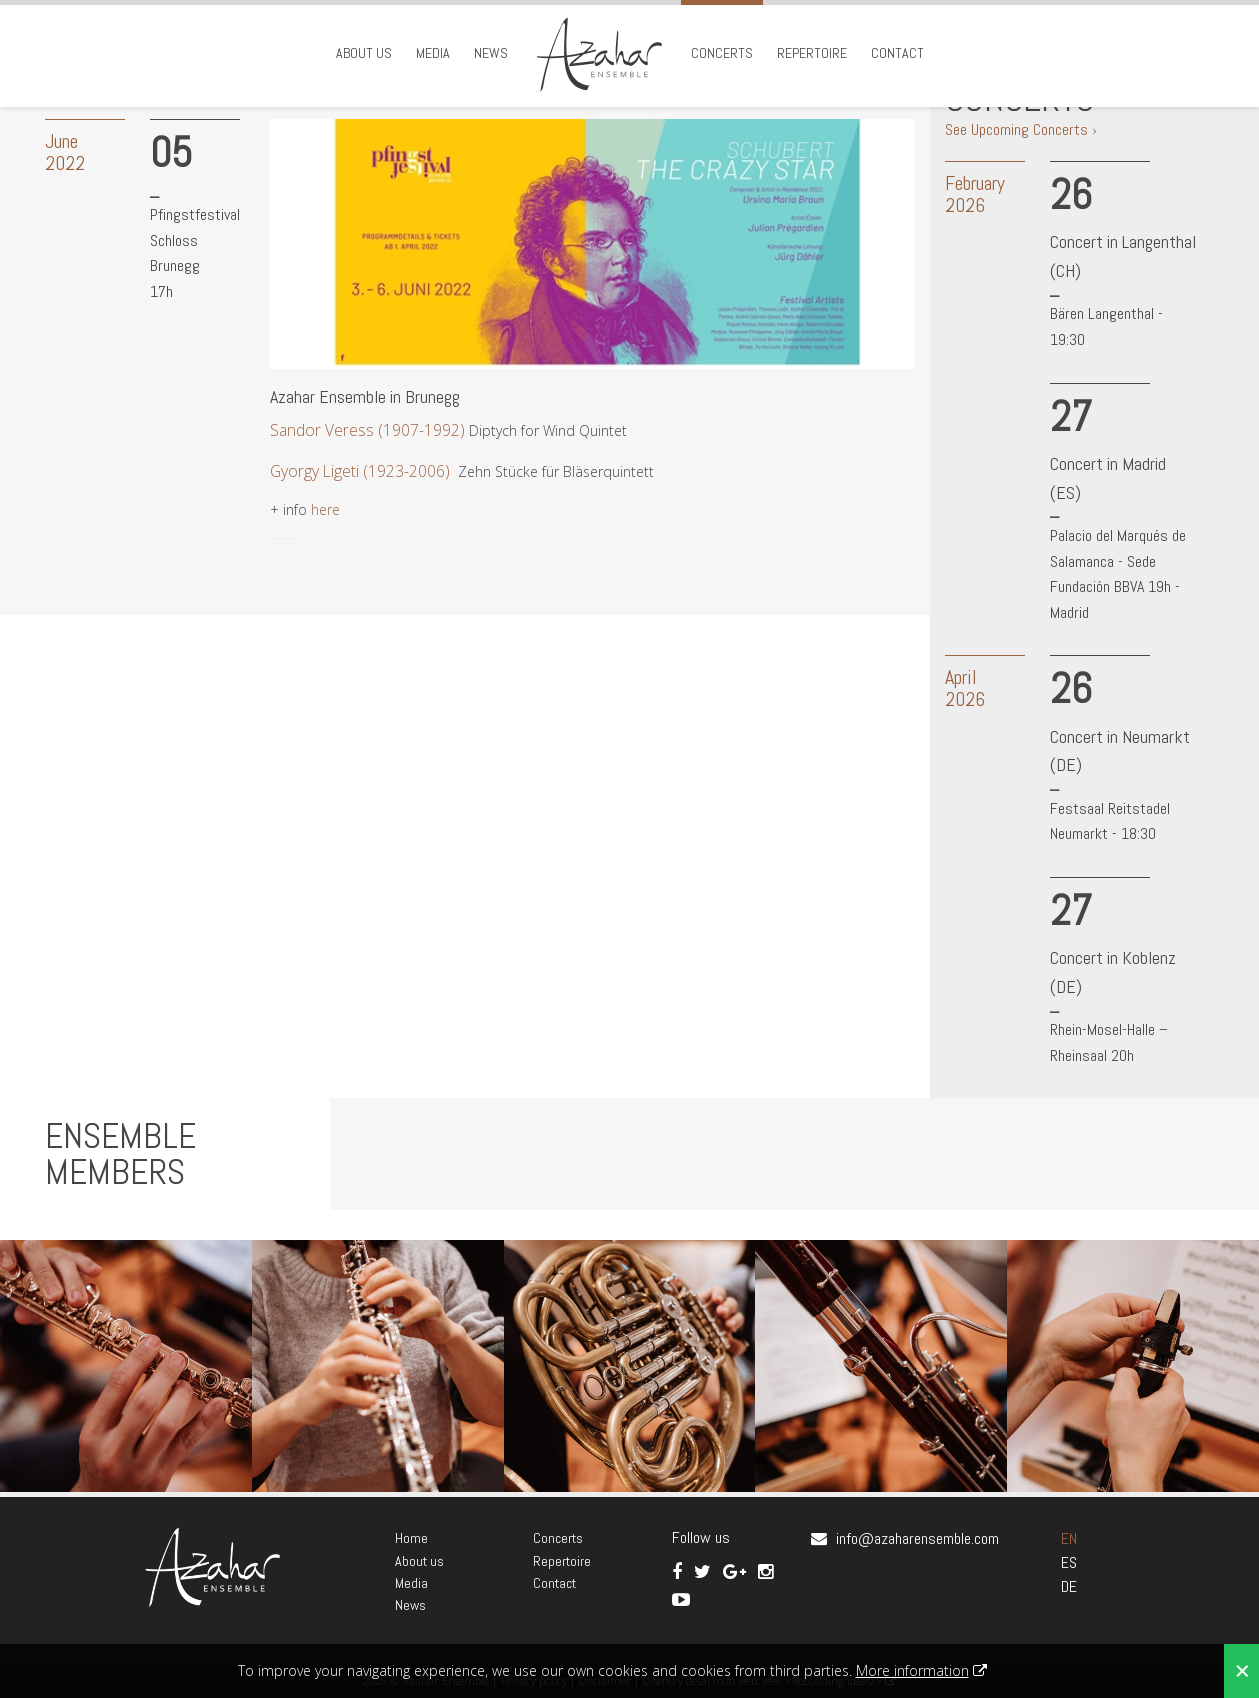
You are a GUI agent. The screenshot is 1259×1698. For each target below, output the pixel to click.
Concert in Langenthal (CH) (1123, 256)
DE (1069, 1586)
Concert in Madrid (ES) (1108, 478)
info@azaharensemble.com (917, 1538)
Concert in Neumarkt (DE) (1120, 751)
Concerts (722, 53)
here (325, 509)
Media (433, 53)
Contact (897, 53)
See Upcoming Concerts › (1021, 129)
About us (364, 53)
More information (912, 1670)
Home (411, 1538)
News (491, 53)
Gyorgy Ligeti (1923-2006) (362, 471)
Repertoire (812, 53)
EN (1069, 1538)
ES (1069, 1562)
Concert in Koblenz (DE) (1113, 972)
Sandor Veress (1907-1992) (367, 430)
